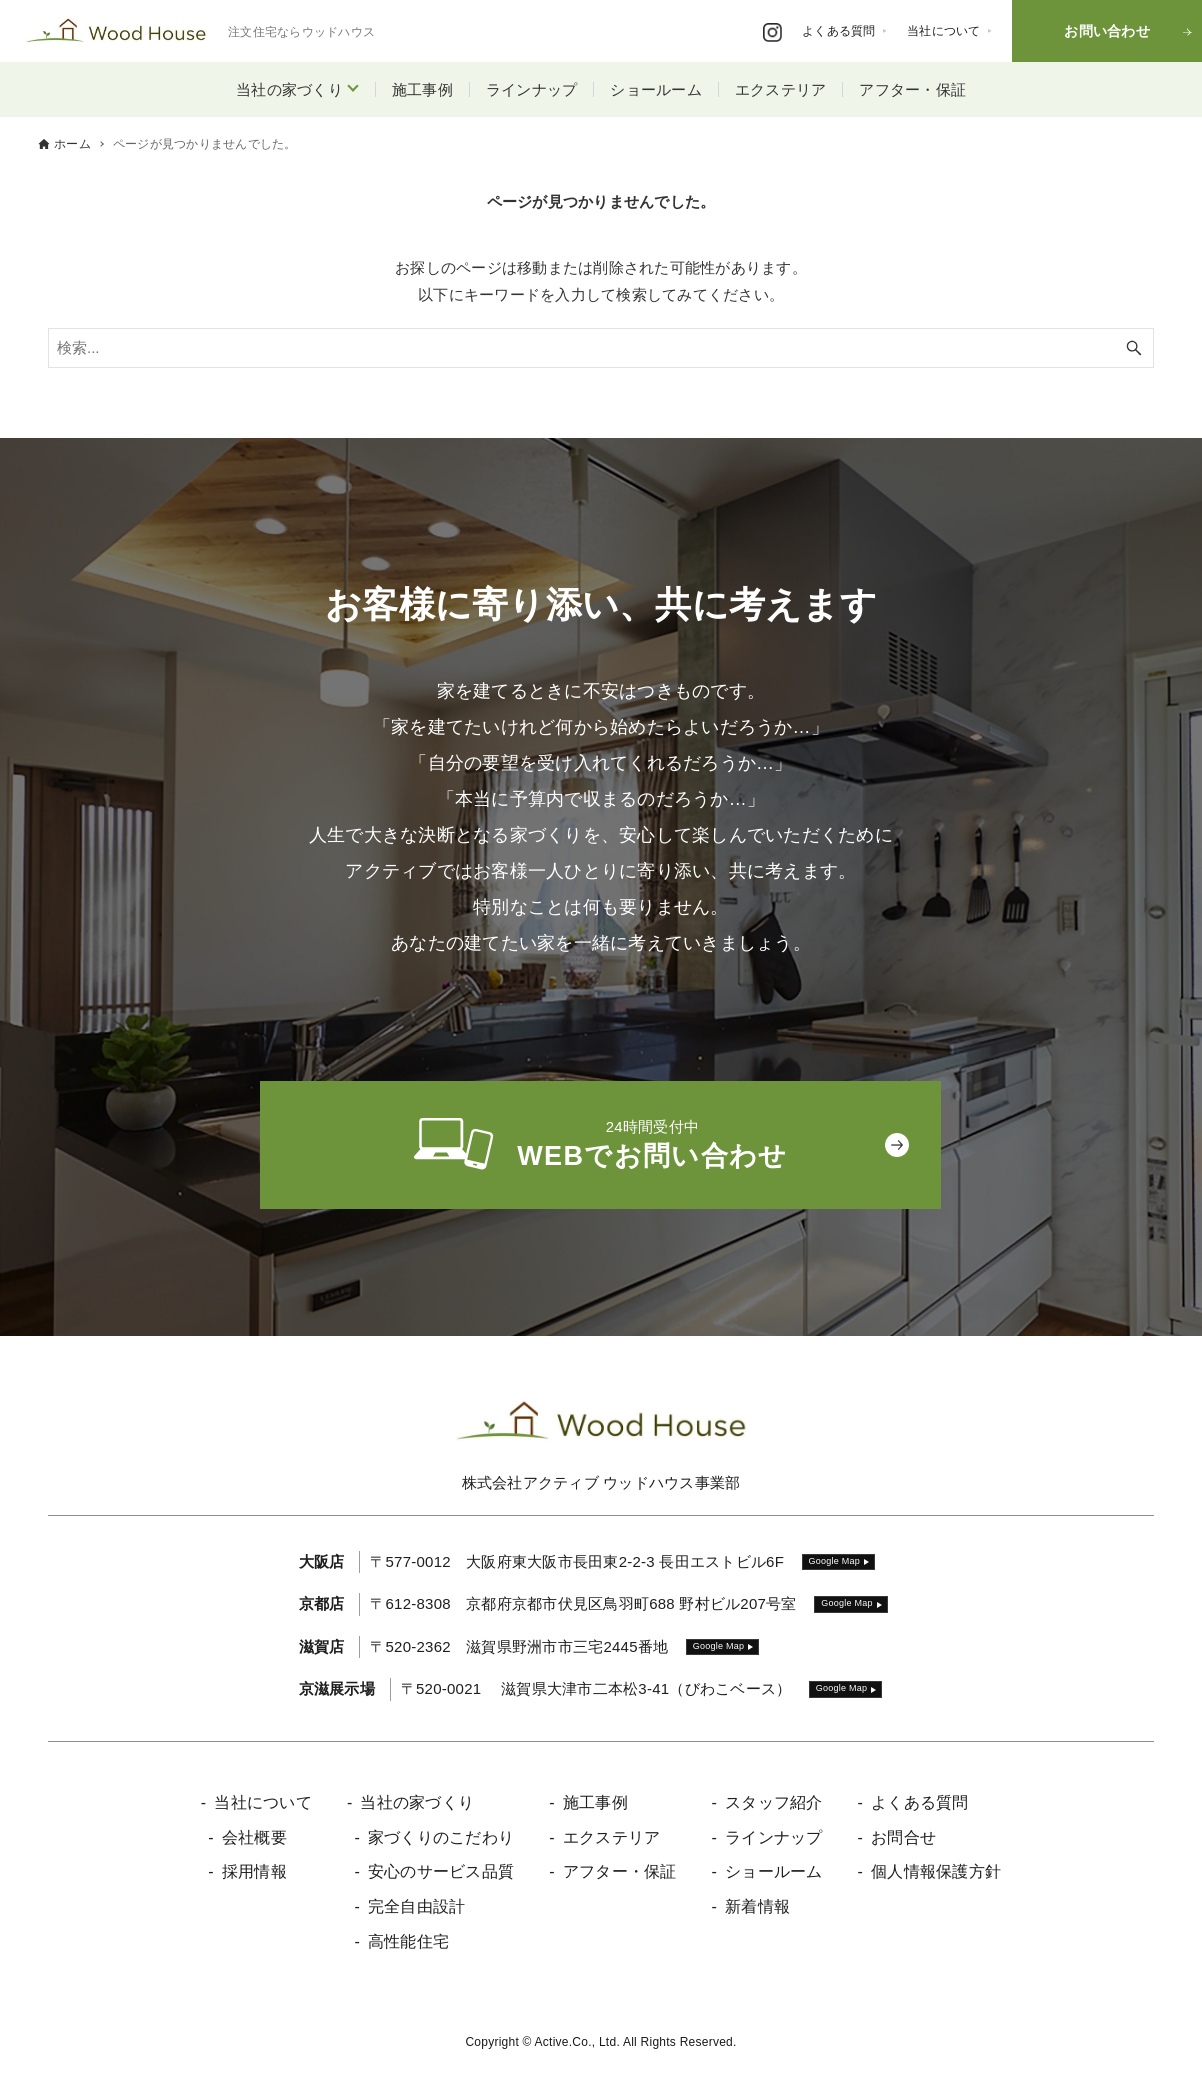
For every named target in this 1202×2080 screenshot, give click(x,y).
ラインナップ (532, 89)
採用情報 (254, 1871)
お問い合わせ (1107, 31)
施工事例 (422, 89)
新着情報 (757, 1906)
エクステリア (781, 89)
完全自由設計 (417, 1906)
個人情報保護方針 (936, 1871)
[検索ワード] (601, 348)
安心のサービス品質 (441, 1871)
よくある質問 (920, 1802)
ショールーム (656, 89)
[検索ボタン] (1134, 348)
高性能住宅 (408, 1941)
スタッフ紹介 (774, 1802)
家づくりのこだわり (441, 1837)
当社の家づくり (289, 89)
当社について (263, 1802)
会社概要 (254, 1837)
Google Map (835, 1561)
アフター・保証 (912, 89)
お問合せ (903, 1837)
